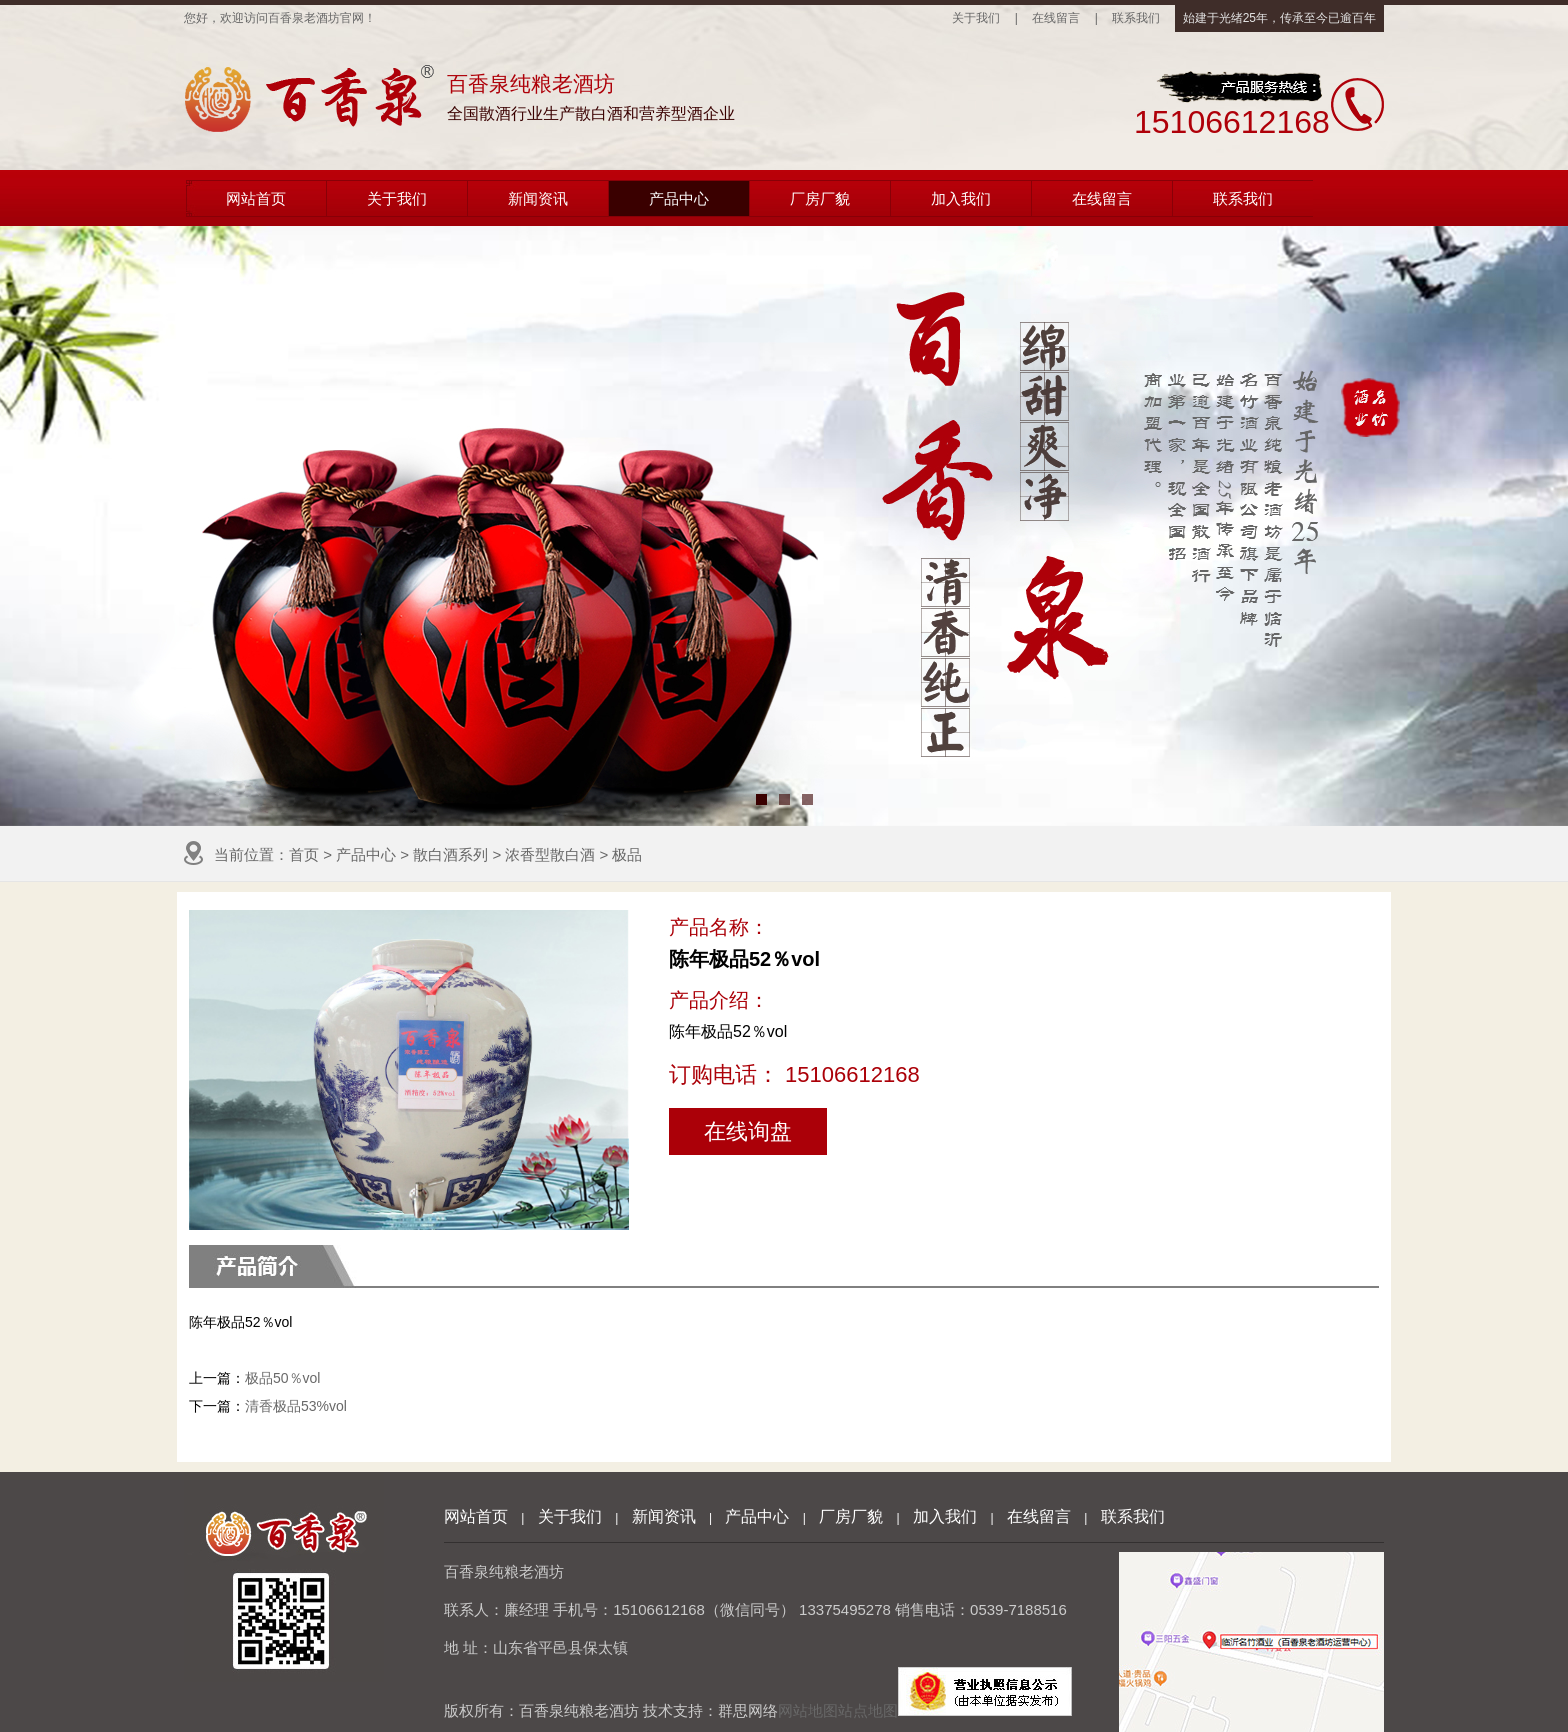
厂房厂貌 (820, 198)
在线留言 (1056, 18)
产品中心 (679, 198)
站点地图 (868, 1710)
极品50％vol (282, 1378)
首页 (304, 854)
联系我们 (1136, 18)
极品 (627, 854)
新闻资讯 (538, 198)
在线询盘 (748, 1131)
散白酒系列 (450, 854)
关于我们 (976, 18)
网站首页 (256, 198)
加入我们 (961, 198)
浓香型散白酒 (550, 854)
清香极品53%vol (296, 1406)
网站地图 (808, 1710)
